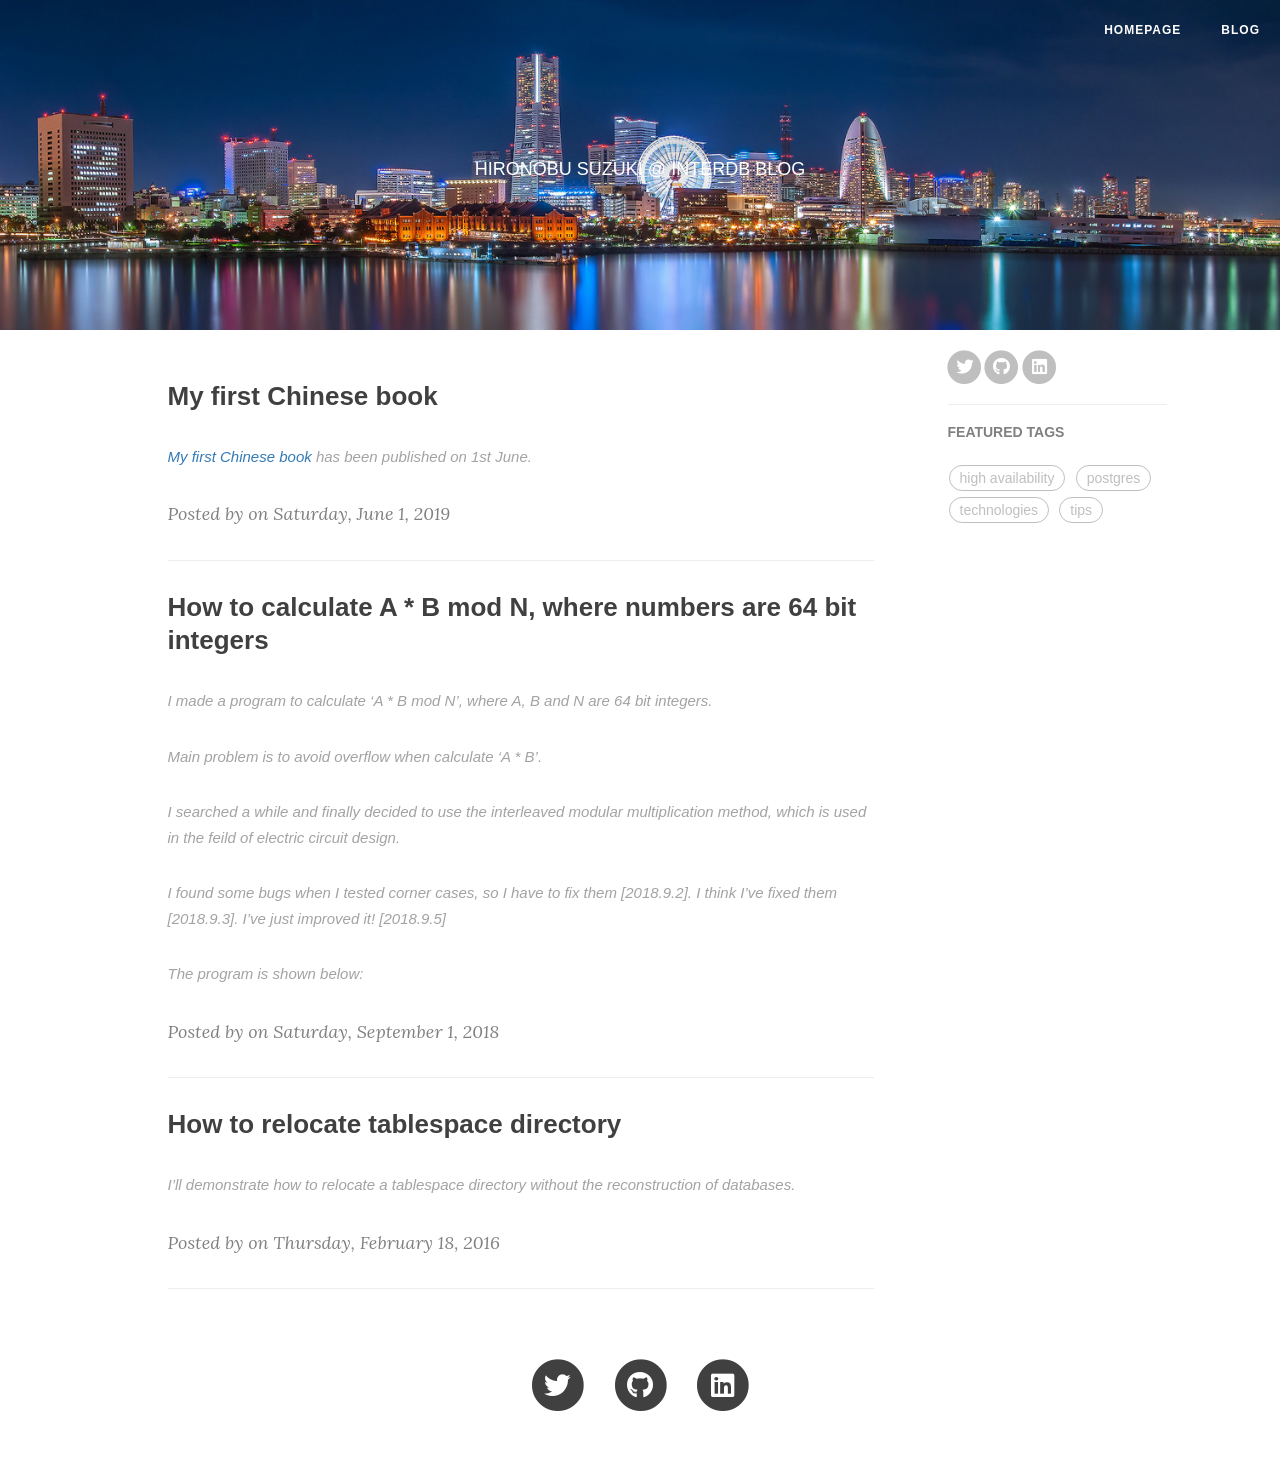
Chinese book (266, 456)
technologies (999, 510)
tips (1081, 510)
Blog (1240, 30)
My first (194, 456)
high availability (1007, 478)
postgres (1114, 478)
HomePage (1142, 30)
